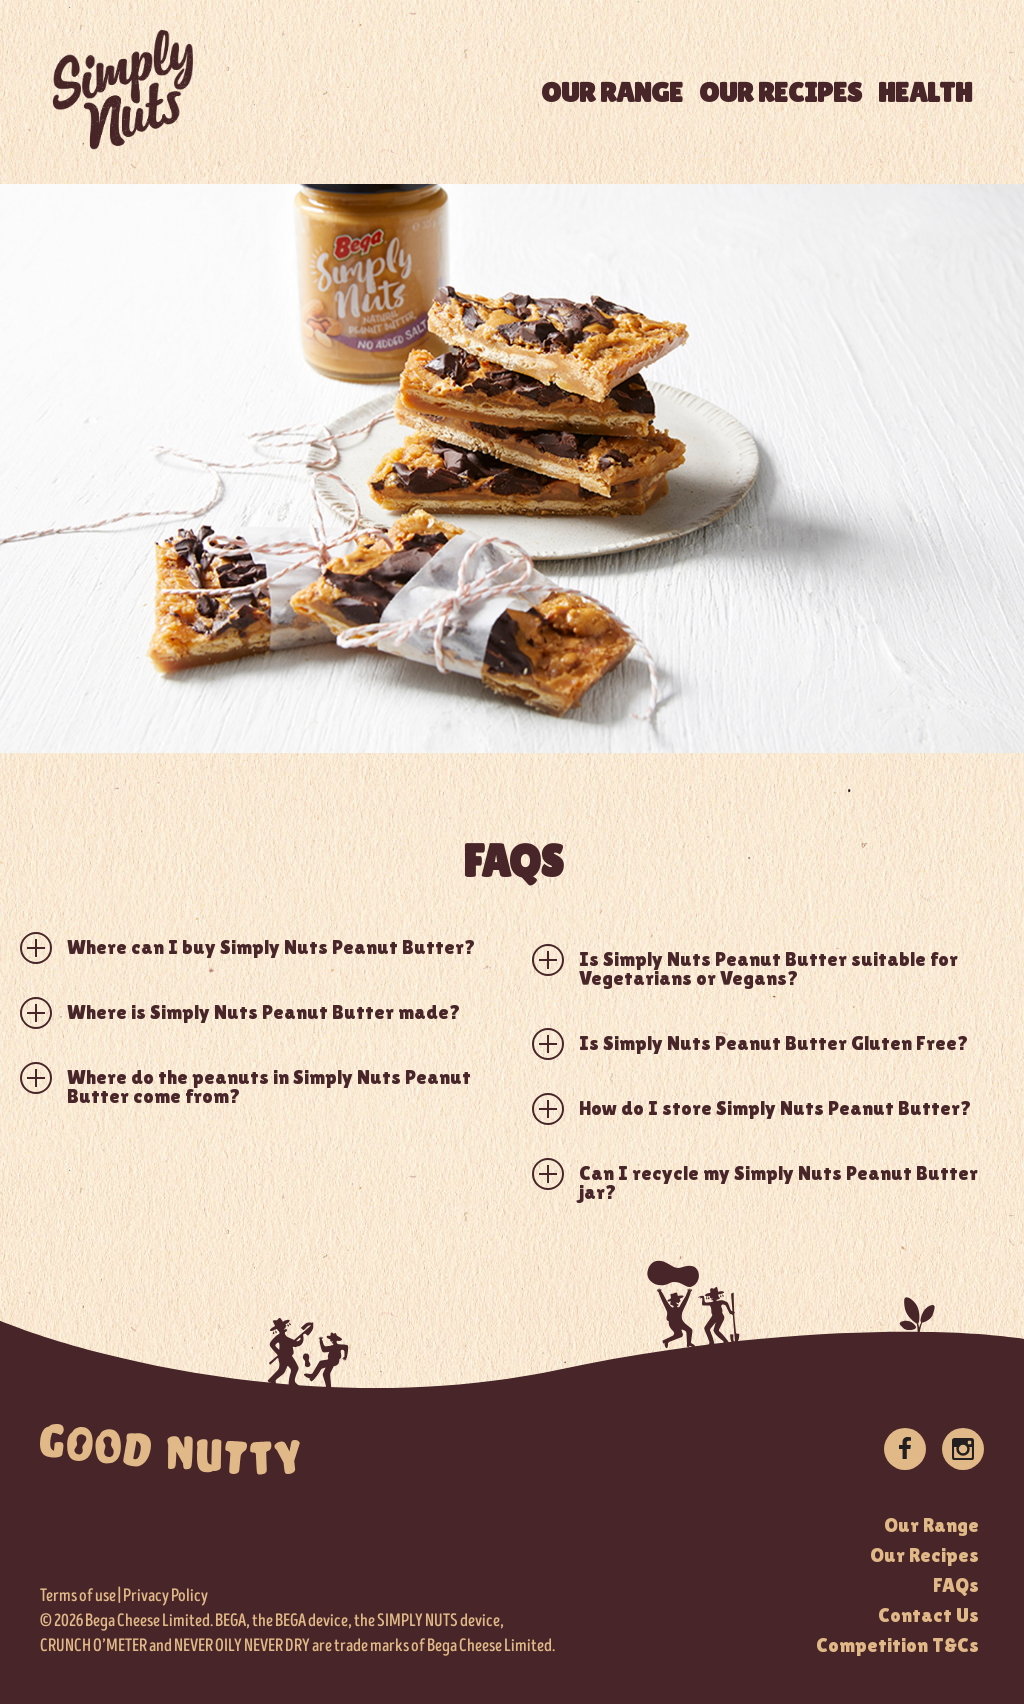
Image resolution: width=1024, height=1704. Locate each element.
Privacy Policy (165, 1596)
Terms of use (78, 1596)
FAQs (956, 1585)
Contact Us (928, 1615)
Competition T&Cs (897, 1645)
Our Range (931, 1525)
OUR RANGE (612, 92)
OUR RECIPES (780, 92)
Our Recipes (924, 1555)
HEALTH (925, 92)
